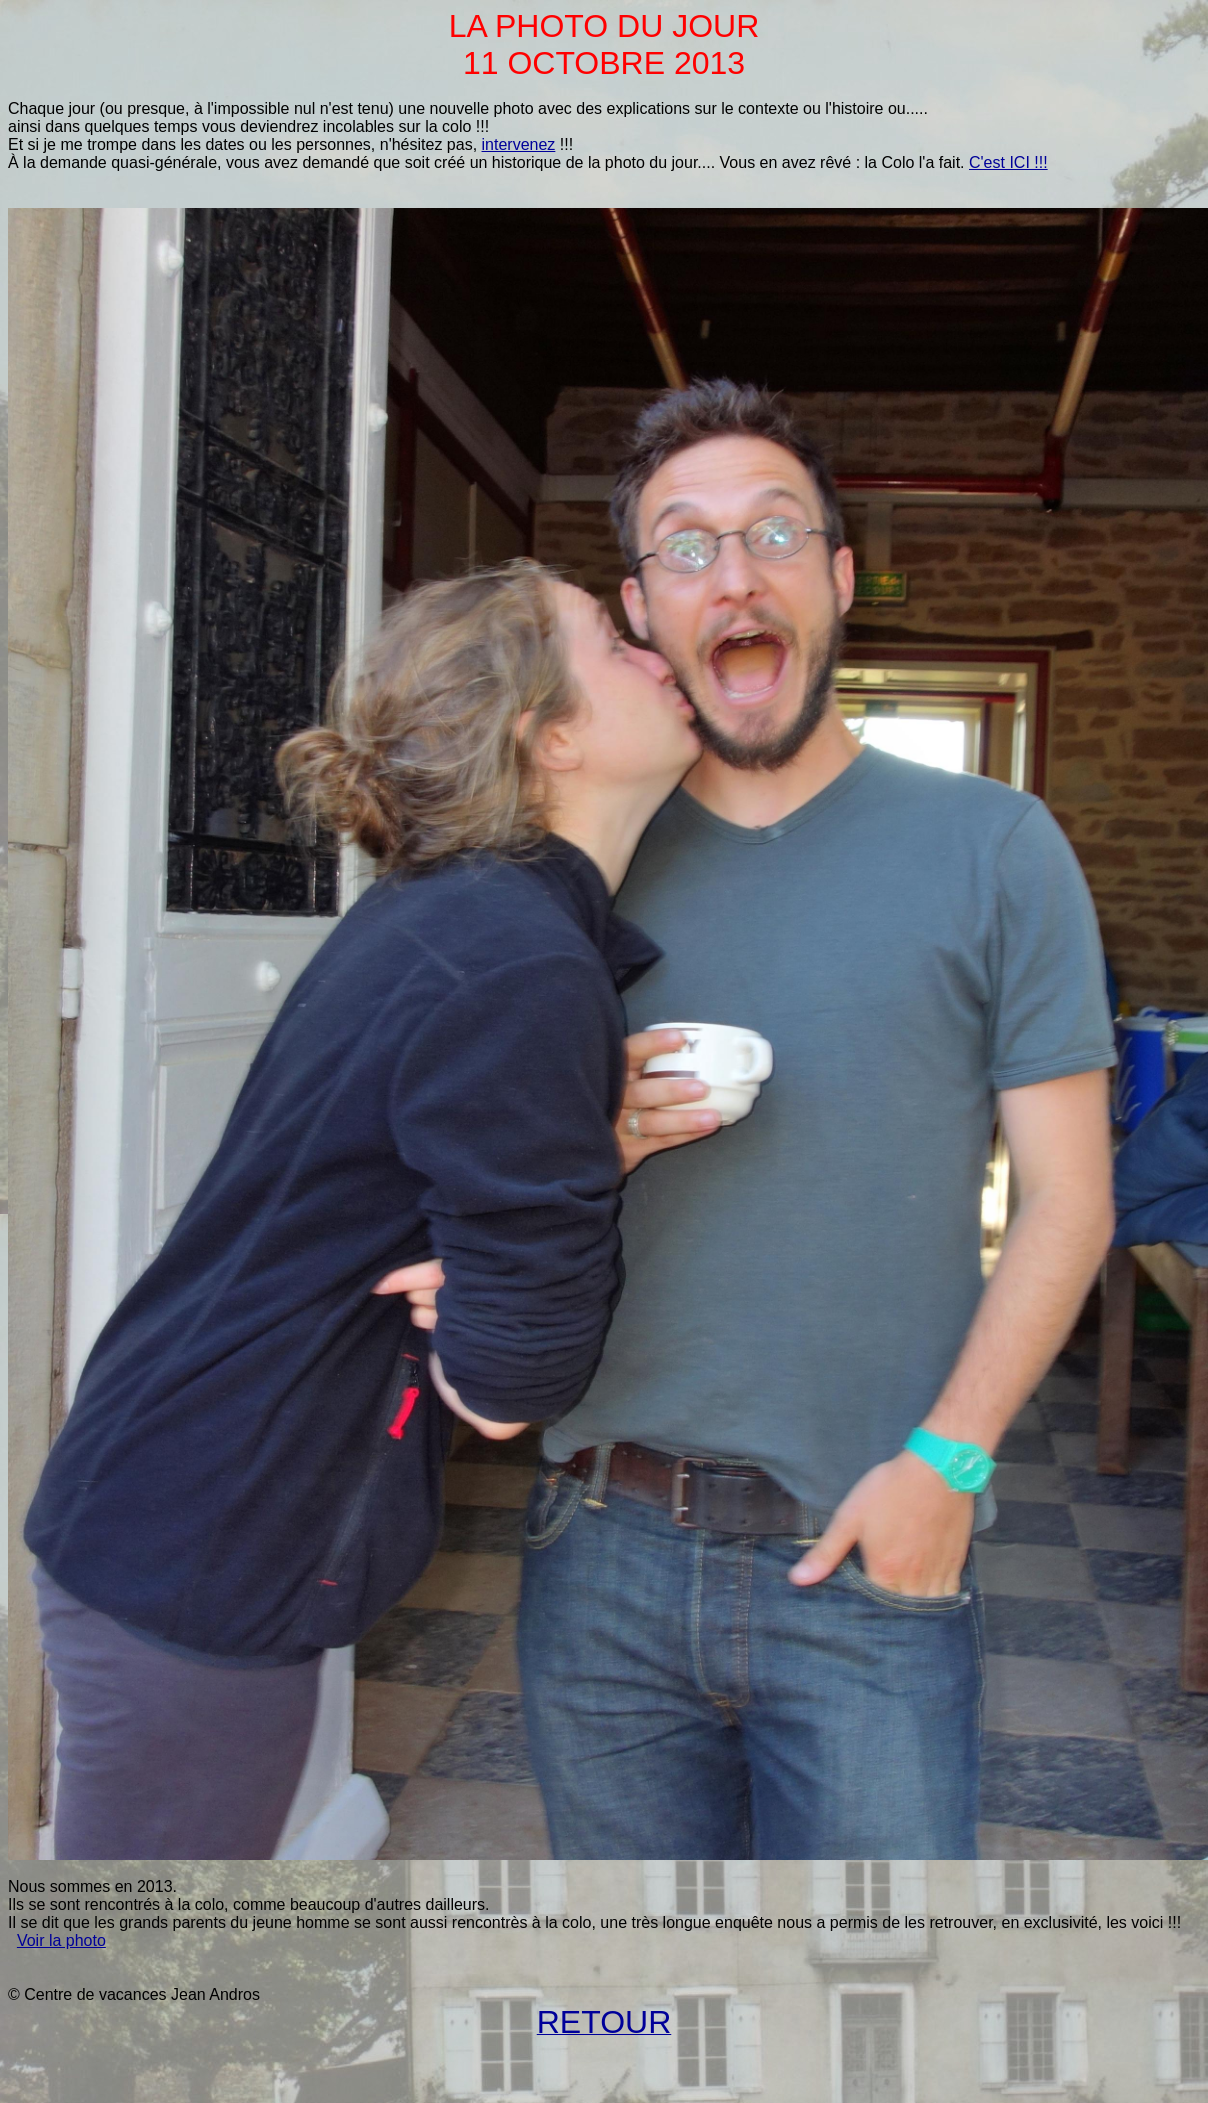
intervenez (519, 144)
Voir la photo (61, 1940)
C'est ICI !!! (1008, 162)
